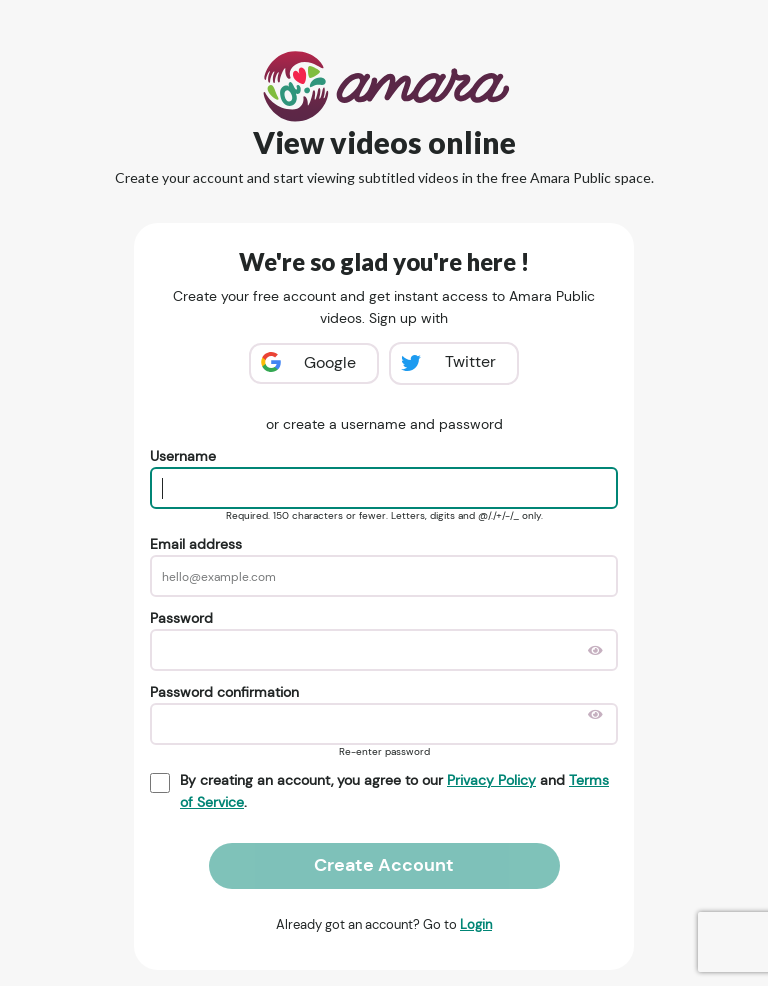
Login (476, 924)
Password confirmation (224, 692)
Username (183, 456)
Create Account (384, 865)
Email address (196, 544)
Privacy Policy (491, 780)
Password (181, 618)
